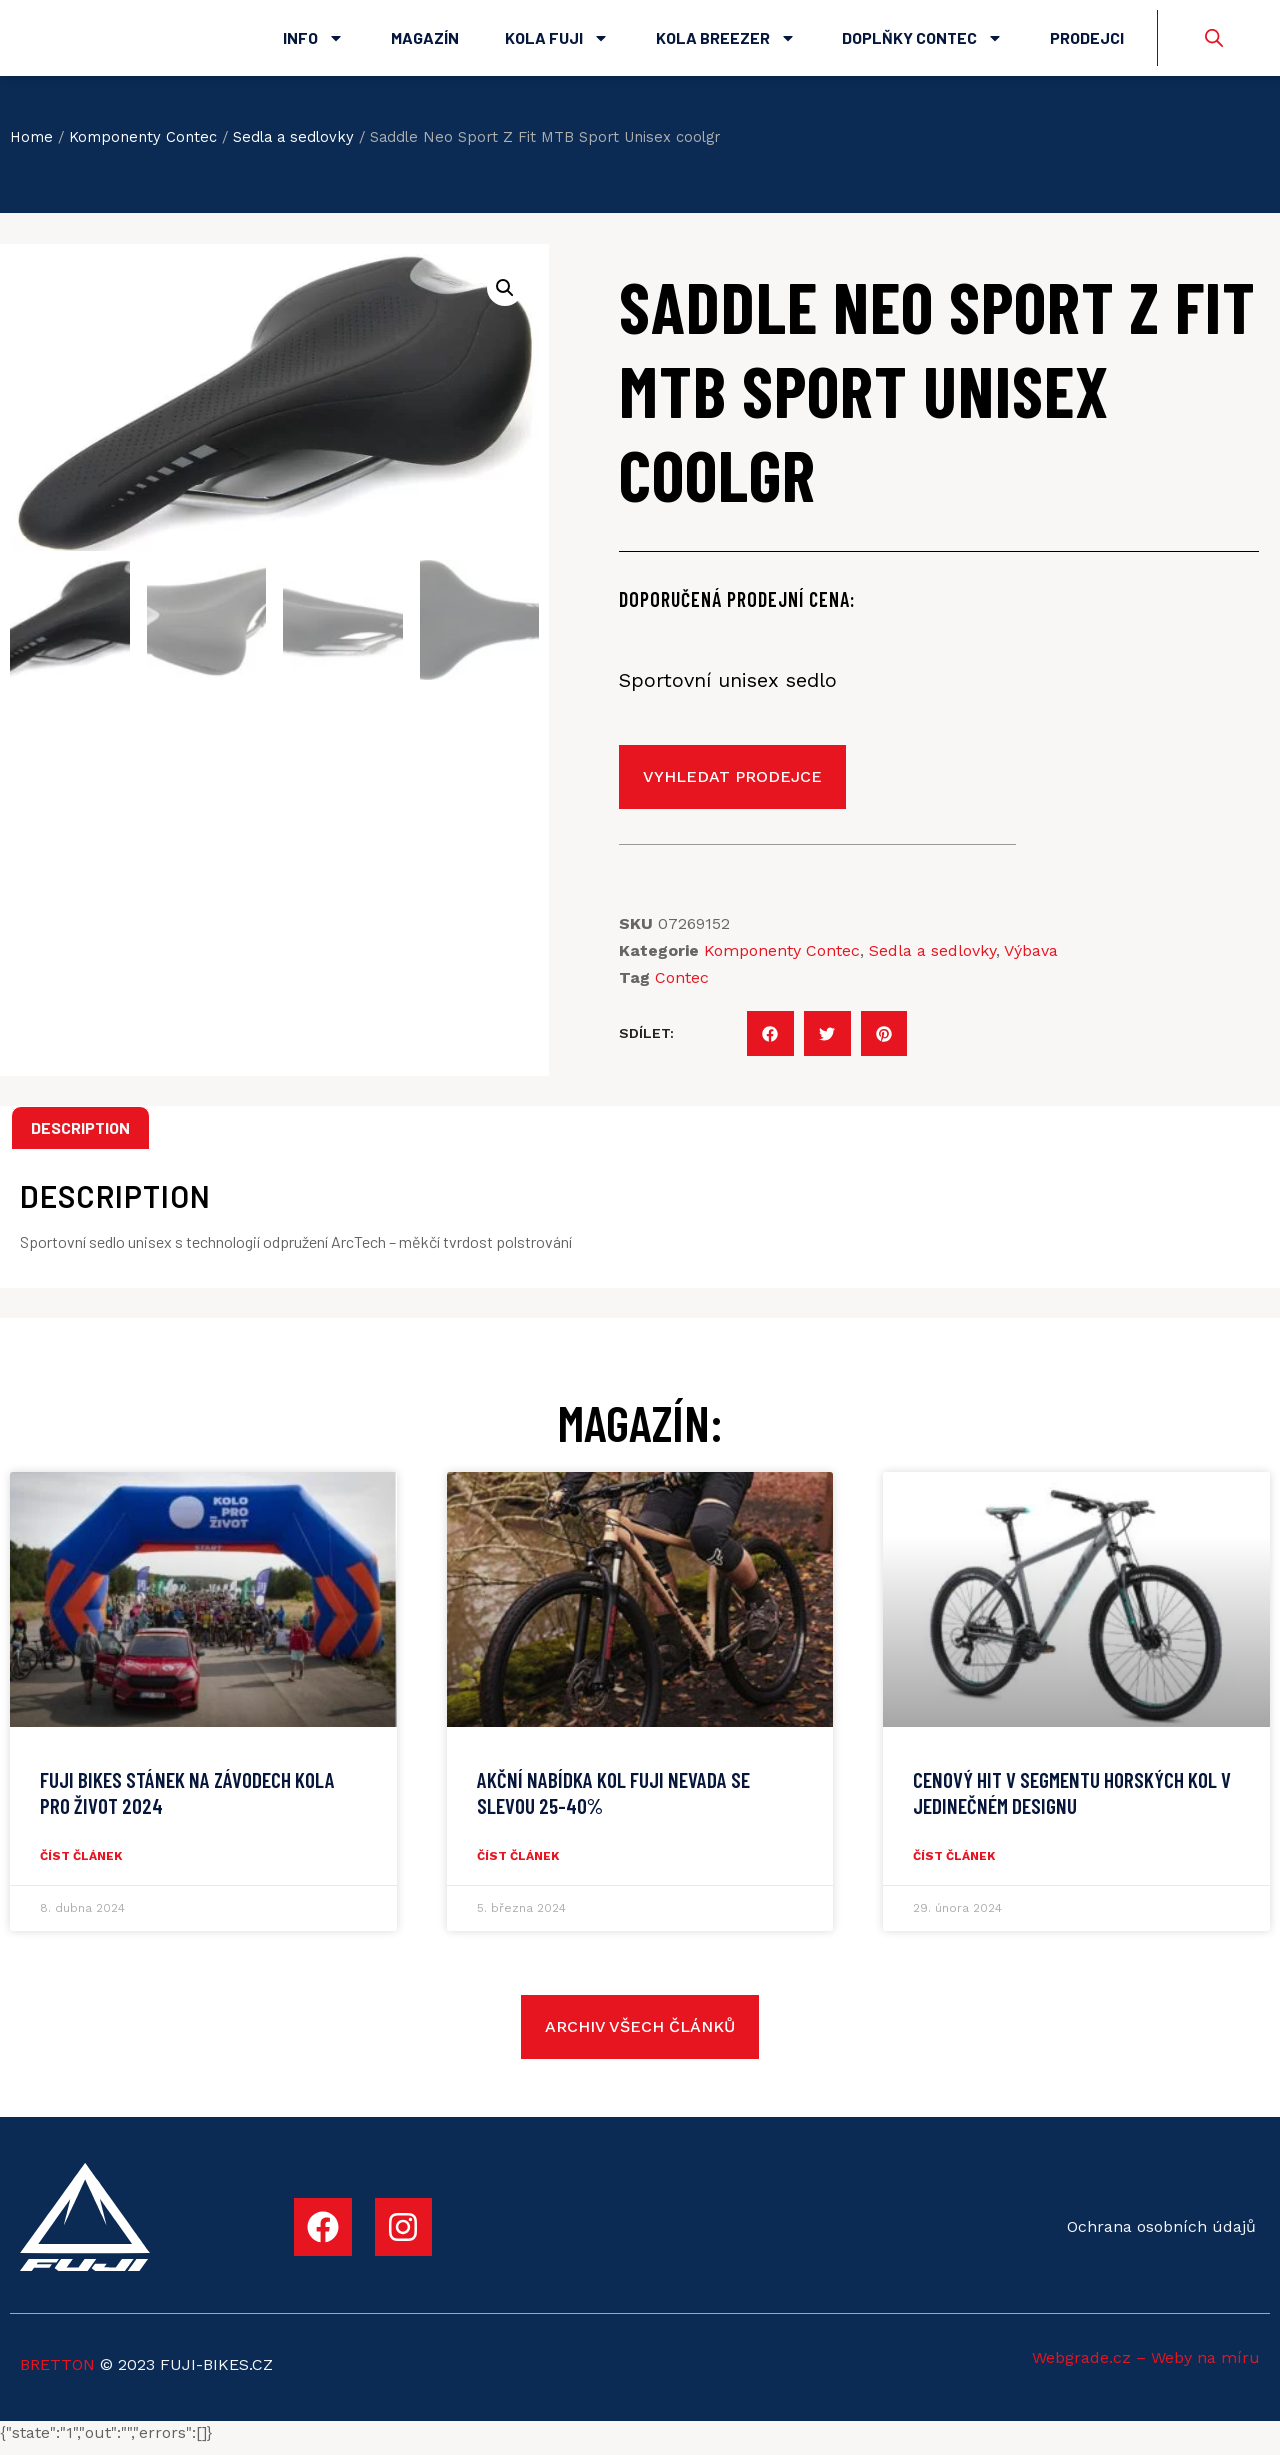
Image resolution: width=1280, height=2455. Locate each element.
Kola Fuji (557, 43)
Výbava (1031, 960)
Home (31, 147)
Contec (682, 987)
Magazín (425, 42)
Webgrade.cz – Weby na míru (1146, 2367)
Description (80, 1137)
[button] (770, 1043)
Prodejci (1087, 42)
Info (313, 43)
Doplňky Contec (922, 43)
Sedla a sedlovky (293, 147)
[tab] (80, 1138)
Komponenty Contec (143, 147)
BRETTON (57, 2375)
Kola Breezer (726, 43)
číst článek (81, 1866)
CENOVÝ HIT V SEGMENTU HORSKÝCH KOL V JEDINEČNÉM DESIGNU (1072, 1803)
